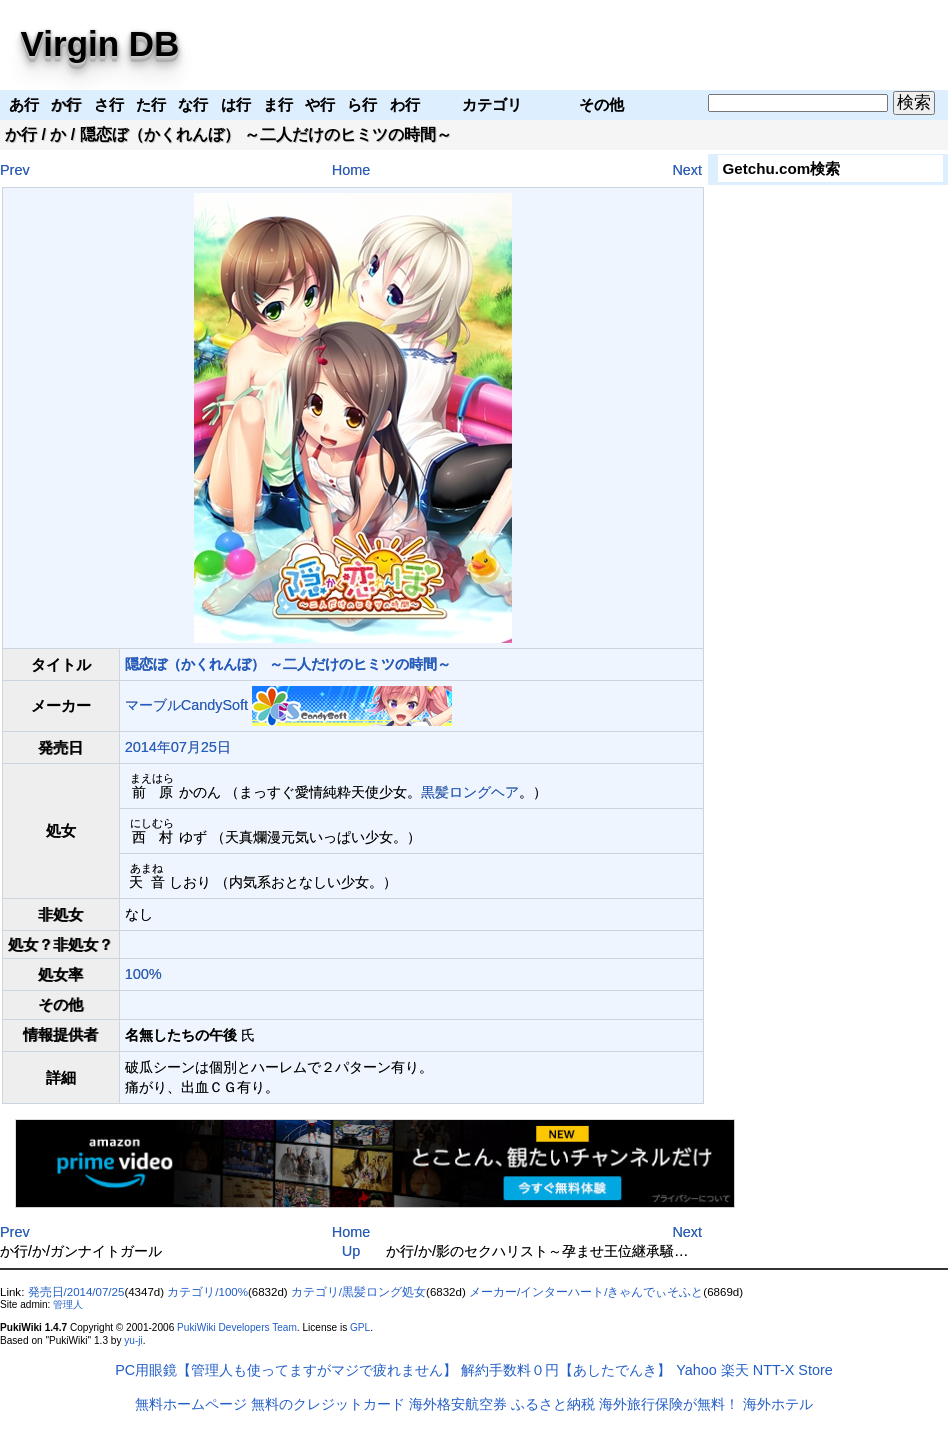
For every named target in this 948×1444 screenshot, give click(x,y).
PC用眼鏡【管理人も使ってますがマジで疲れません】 (286, 1370)
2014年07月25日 (178, 747)
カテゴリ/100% (207, 1292)
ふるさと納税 (553, 1404)
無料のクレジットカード (328, 1404)
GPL (360, 1327)
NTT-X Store (793, 1370)
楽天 (735, 1370)
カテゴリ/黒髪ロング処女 (358, 1292)
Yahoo (696, 1370)
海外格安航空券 (458, 1404)
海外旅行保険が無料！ (669, 1404)
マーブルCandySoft (186, 705)
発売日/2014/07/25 (76, 1292)
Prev (15, 170)
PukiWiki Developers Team (237, 1327)
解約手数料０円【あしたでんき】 (566, 1370)
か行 (21, 134)
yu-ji (133, 1340)
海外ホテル (778, 1404)
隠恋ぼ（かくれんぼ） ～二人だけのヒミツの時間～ (288, 664)
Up (351, 1251)
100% (143, 974)
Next (687, 170)
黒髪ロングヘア (470, 792)
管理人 (68, 1304)
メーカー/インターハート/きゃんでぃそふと (586, 1292)
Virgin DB (100, 43)
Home (351, 170)
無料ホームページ (191, 1404)
